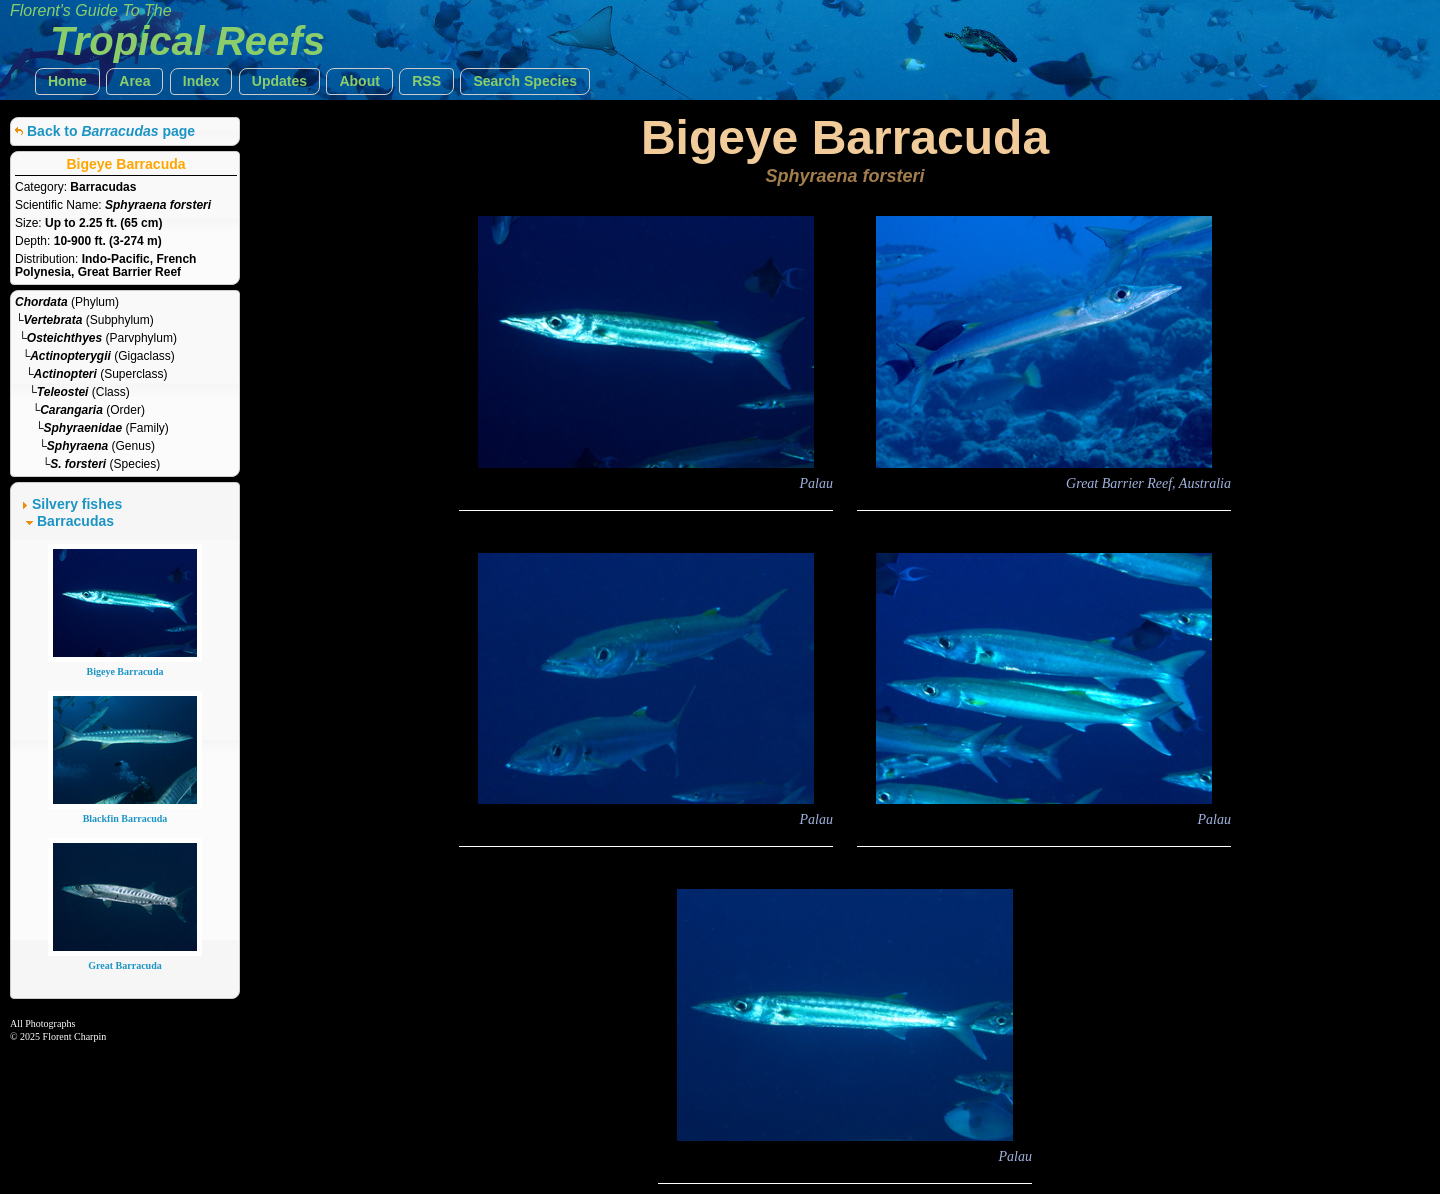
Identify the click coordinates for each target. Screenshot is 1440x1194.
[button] (67, 81)
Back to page (111, 131)
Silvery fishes (77, 504)
